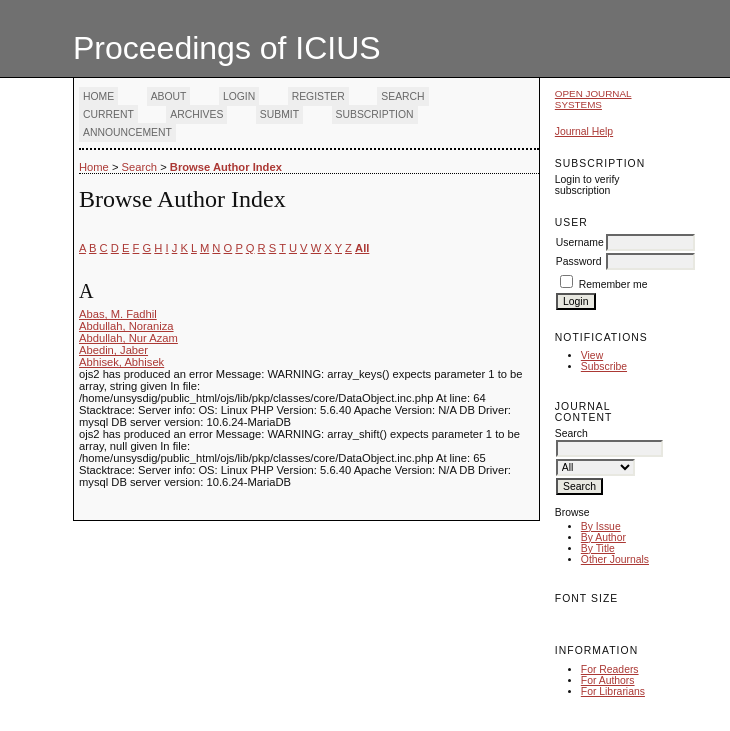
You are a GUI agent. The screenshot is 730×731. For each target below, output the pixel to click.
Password (579, 261)
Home (98, 96)
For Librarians (613, 691)
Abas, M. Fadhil (118, 314)
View (592, 355)
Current (108, 114)
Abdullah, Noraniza (126, 326)
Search (402, 96)
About (169, 96)
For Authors (608, 680)
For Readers (610, 669)
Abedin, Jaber (113, 350)
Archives (196, 114)
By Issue (601, 526)
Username (580, 242)
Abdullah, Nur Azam (128, 338)
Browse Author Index (226, 167)
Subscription (375, 114)
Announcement (127, 132)
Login (239, 96)
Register (318, 96)
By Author (603, 537)
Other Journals (615, 559)
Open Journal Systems (593, 99)
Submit (279, 114)
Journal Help (584, 131)
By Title (598, 548)
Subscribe (604, 366)
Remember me (613, 284)
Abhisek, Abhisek (121, 362)
